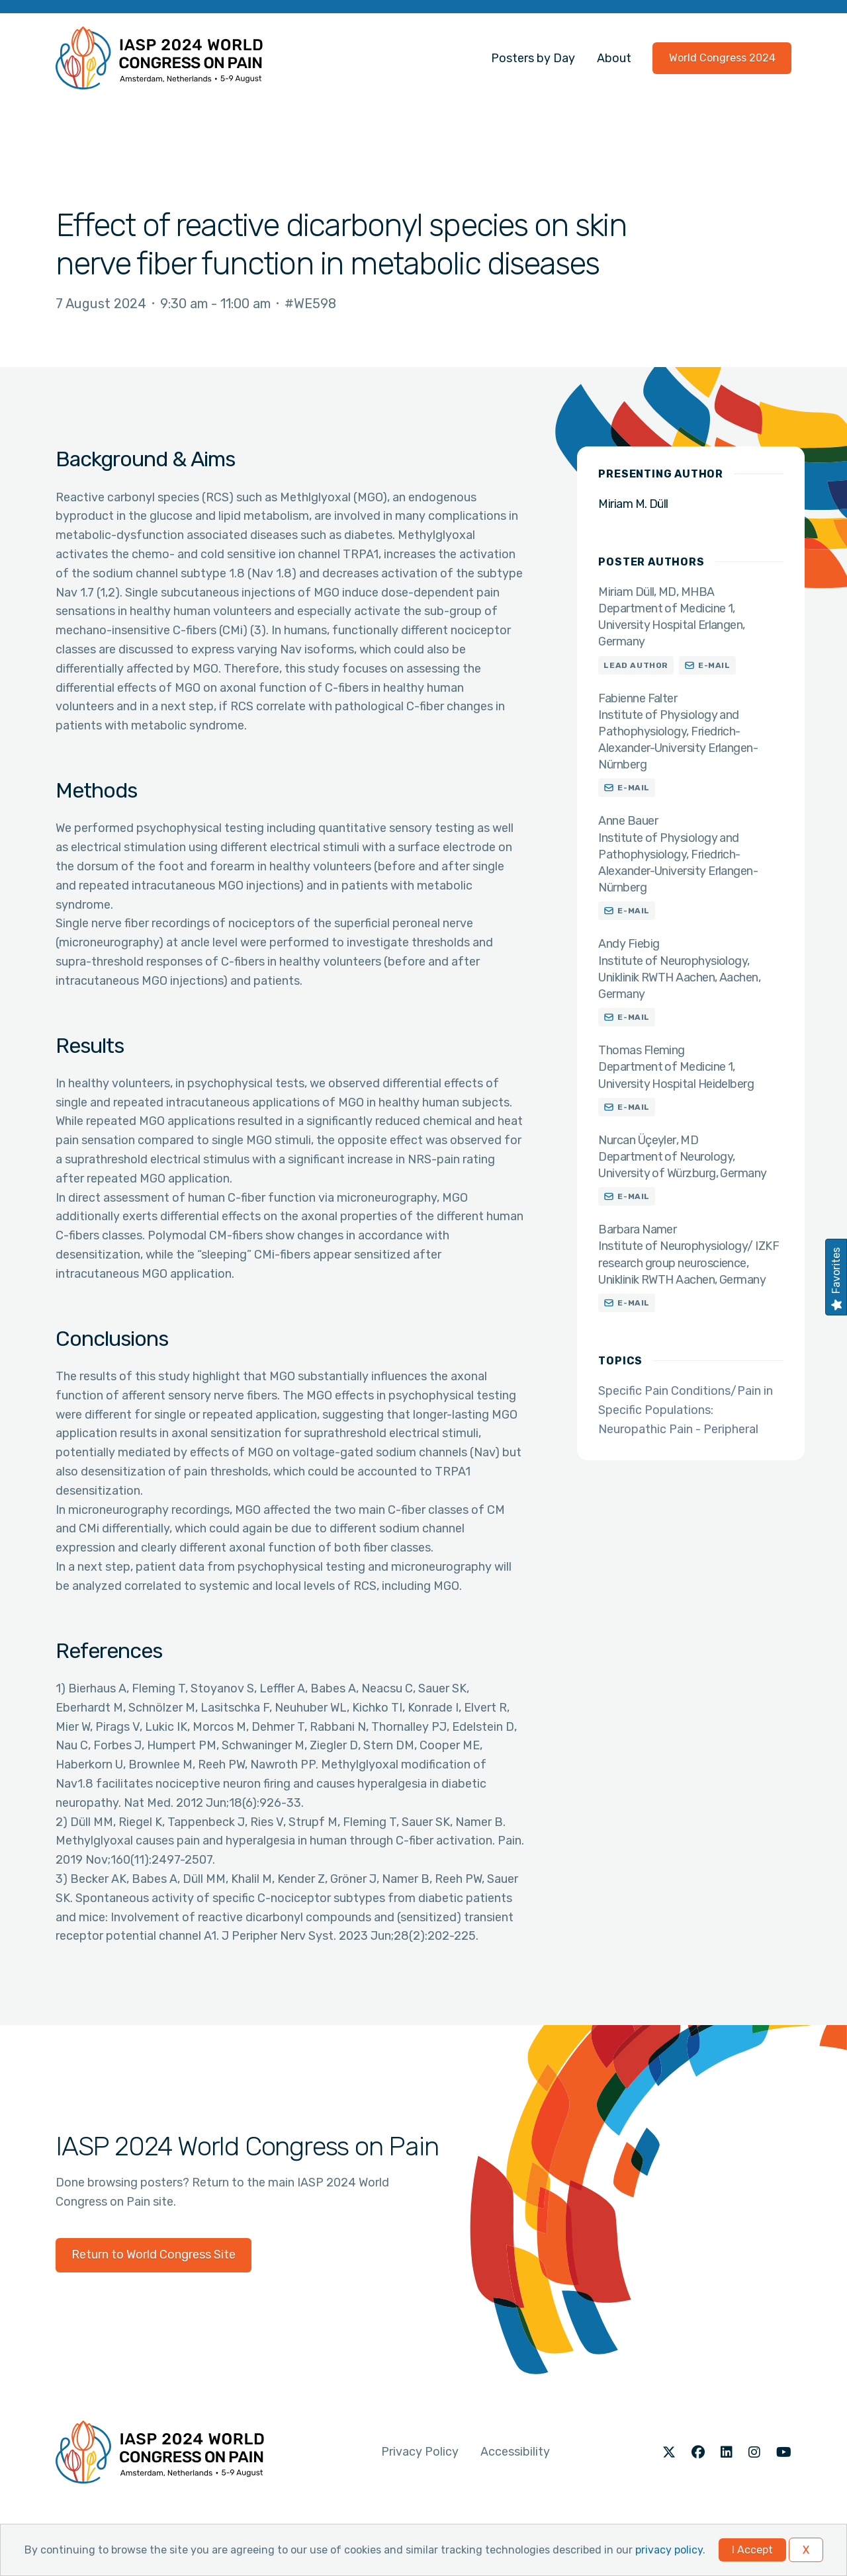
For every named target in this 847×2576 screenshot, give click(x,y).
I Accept (752, 2550)
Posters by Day (533, 58)
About (614, 58)
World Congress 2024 (722, 58)
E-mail (714, 665)
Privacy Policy (420, 2451)
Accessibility (515, 2451)
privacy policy (669, 2550)
